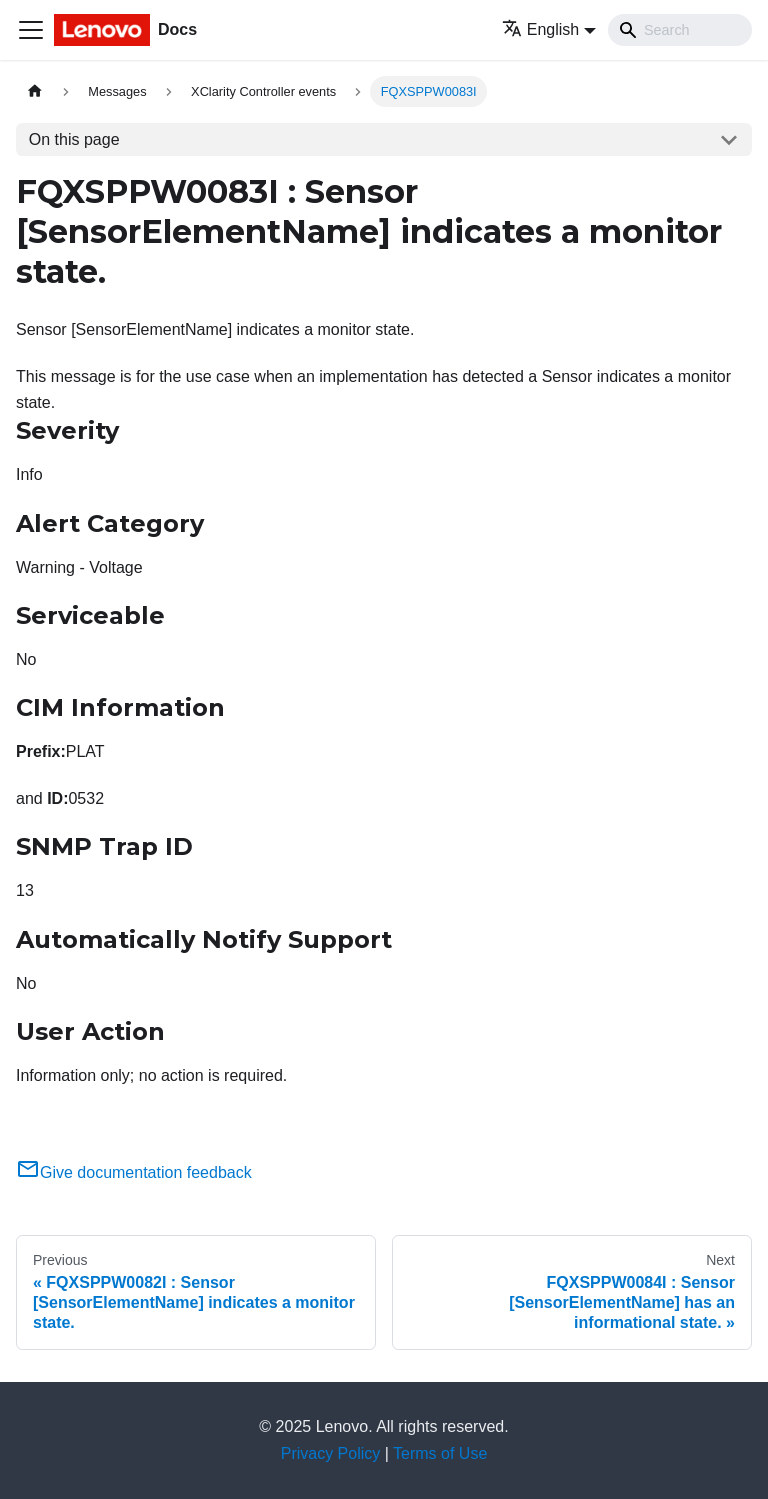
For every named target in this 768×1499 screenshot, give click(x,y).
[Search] (680, 30)
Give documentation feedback (134, 1172)
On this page (74, 139)
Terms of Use (440, 1453)
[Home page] (35, 91)
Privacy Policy (331, 1453)
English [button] (540, 29)
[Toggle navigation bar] (31, 30)
